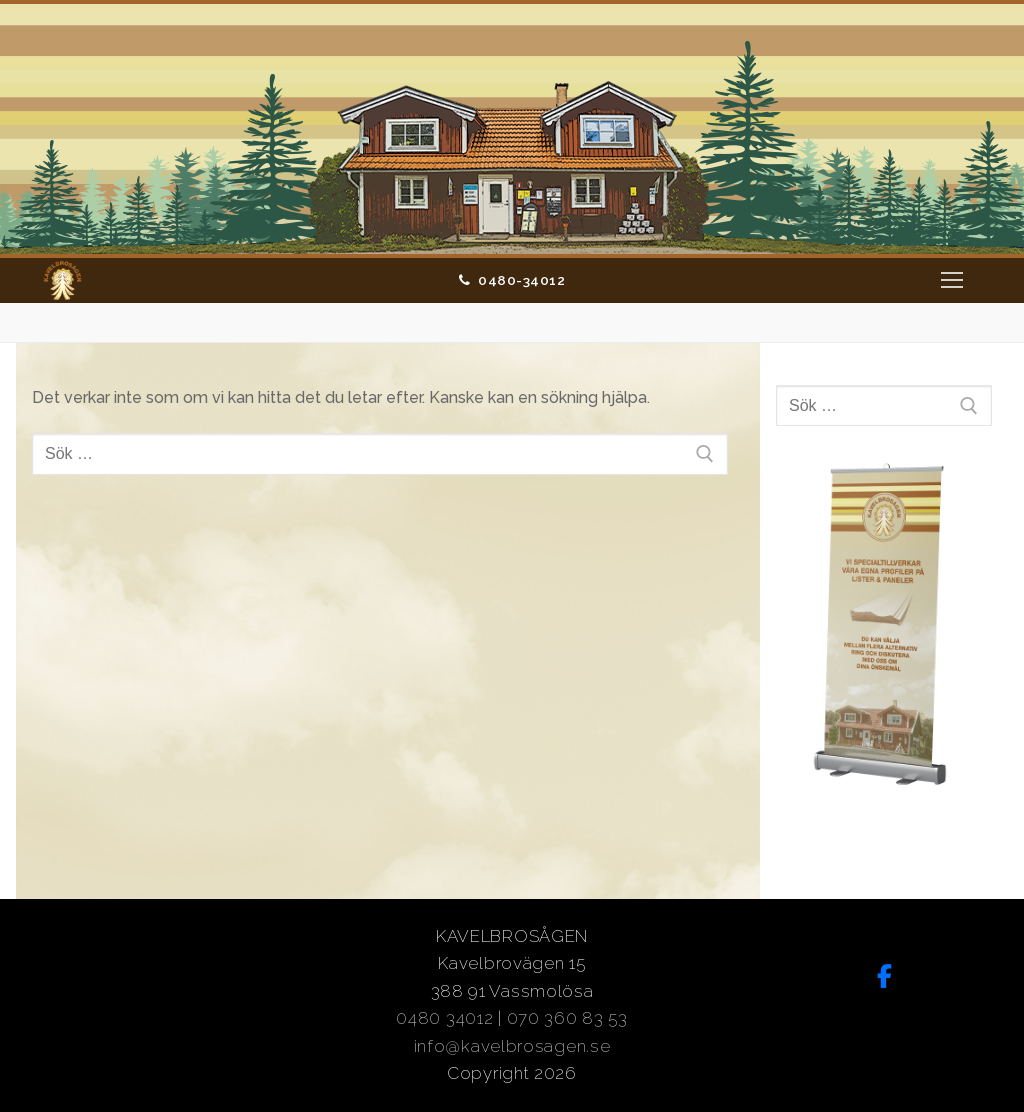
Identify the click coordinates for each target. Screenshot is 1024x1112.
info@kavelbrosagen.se (512, 1046)
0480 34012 (444, 1018)
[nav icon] (952, 281)
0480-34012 (512, 280)
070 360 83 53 (567, 1018)
